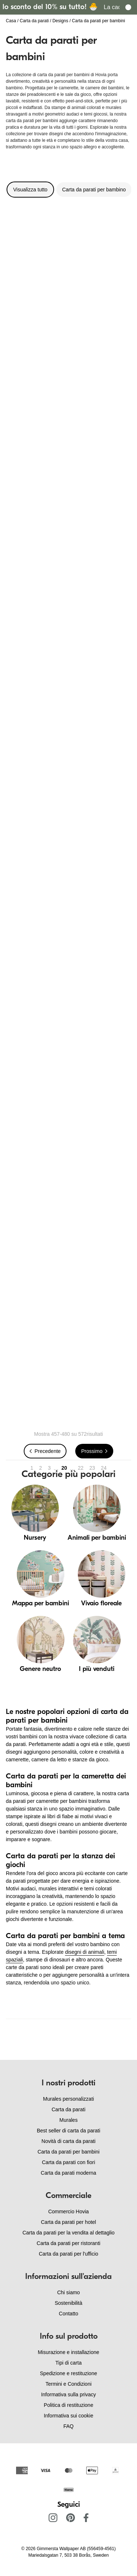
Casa (11, 20)
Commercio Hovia (68, 2211)
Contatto (68, 2313)
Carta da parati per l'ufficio (68, 2254)
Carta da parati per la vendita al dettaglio (68, 2233)
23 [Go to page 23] (92, 1468)
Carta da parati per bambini (69, 2152)
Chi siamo (68, 2292)
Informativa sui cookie (68, 2416)
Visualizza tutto (30, 189)
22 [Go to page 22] (81, 1468)
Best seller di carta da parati (68, 2130)
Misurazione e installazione (68, 2352)
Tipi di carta (69, 2363)
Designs (60, 20)
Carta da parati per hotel (68, 2222)
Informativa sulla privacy (68, 2394)
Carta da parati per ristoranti (68, 2243)
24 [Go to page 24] (104, 1468)
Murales (69, 2120)
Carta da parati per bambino (94, 189)
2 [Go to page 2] (40, 1468)
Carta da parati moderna (68, 2173)
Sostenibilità (69, 2303)
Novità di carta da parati (69, 2141)
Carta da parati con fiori (68, 2162)
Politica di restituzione (68, 2405)
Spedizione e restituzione (68, 2373)
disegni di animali (84, 1952)
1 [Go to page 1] (31, 1468)
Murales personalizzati (68, 2099)
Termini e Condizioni (68, 2384)
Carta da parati (34, 20)
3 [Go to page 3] (49, 1468)
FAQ (68, 2426)
